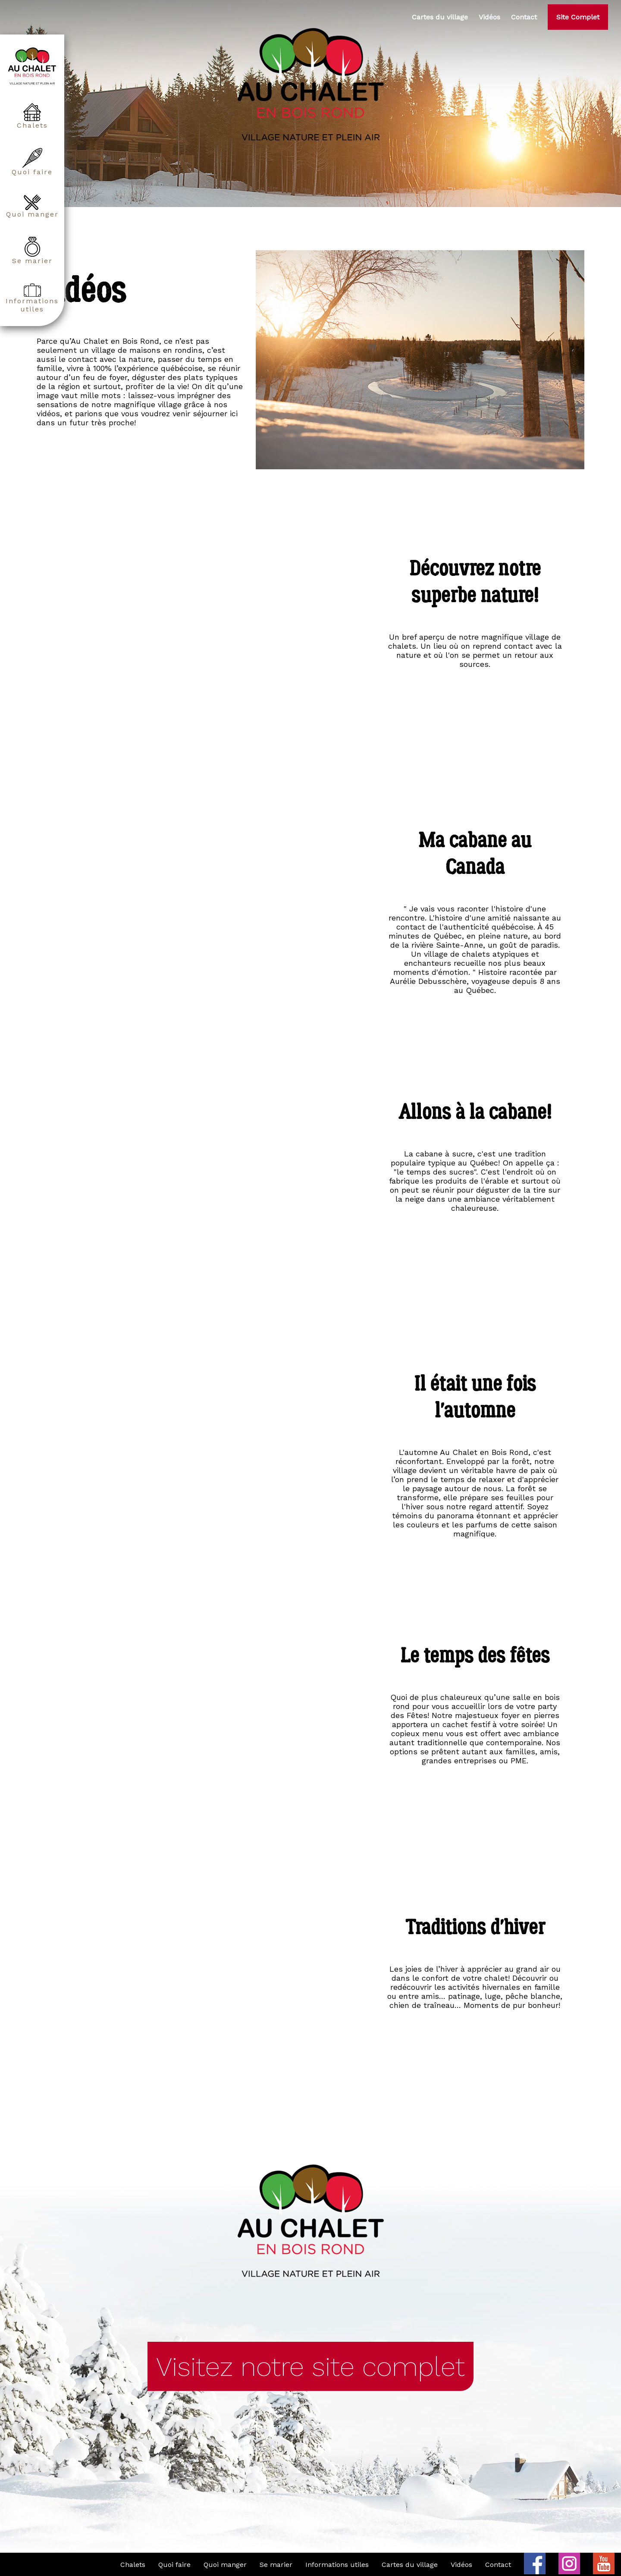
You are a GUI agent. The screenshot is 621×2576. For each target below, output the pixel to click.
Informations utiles (32, 298)
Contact (524, 17)
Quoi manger (32, 206)
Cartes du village (440, 17)
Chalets (32, 116)
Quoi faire (32, 162)
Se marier (32, 251)
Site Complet (577, 17)
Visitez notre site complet (310, 2366)
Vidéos (489, 17)
